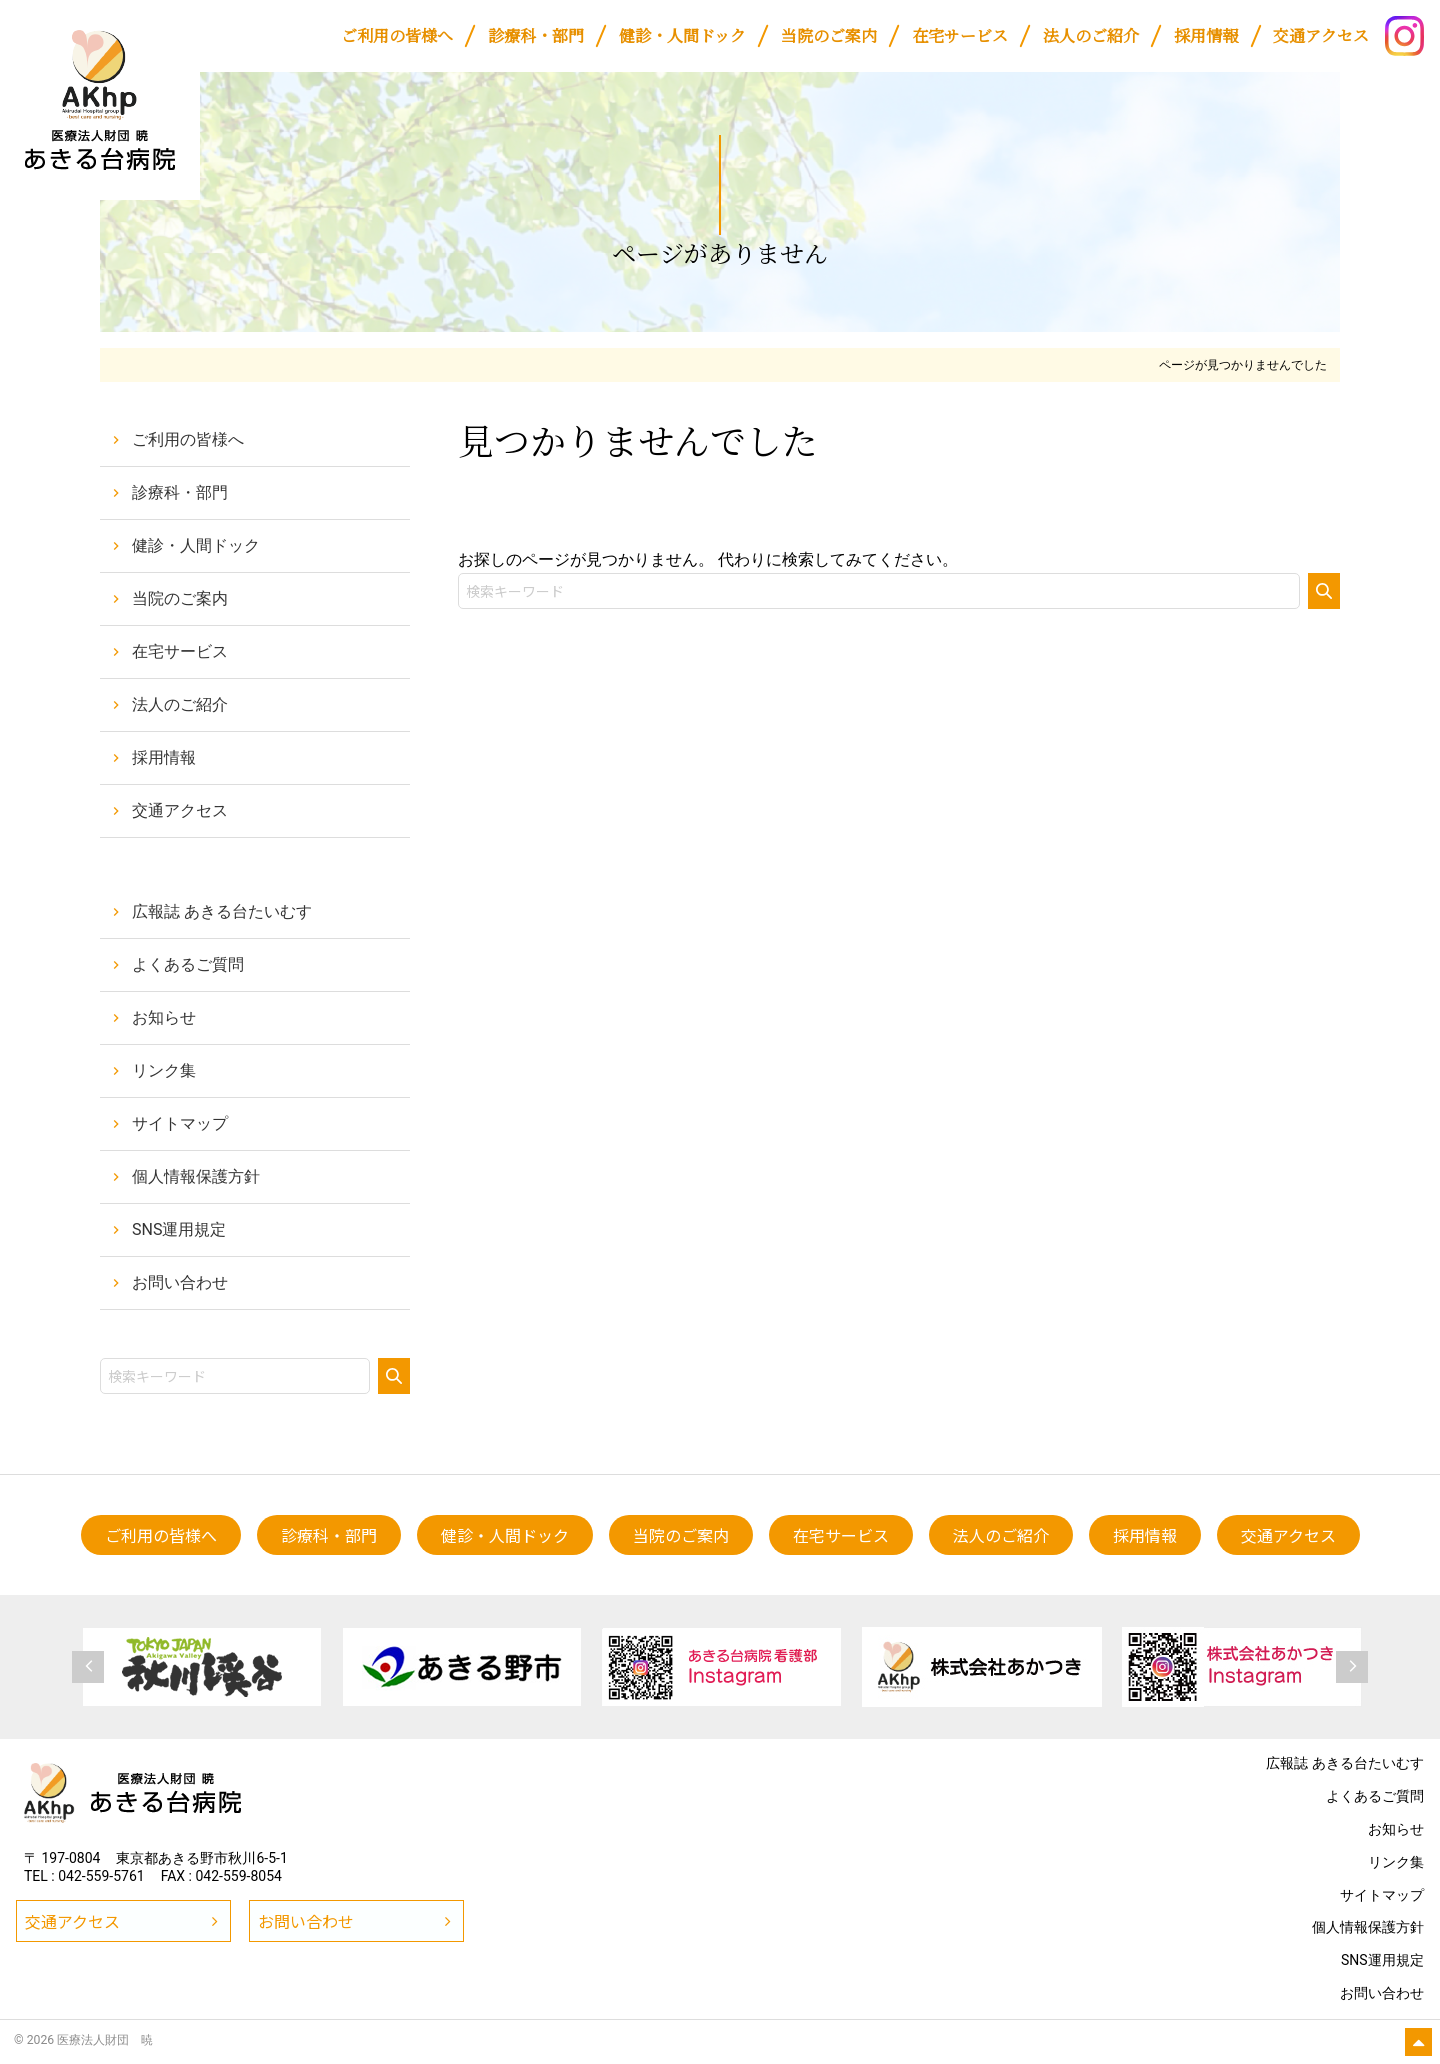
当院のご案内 (180, 598)
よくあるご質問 (188, 964)
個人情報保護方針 (196, 1176)
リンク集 (164, 1070)
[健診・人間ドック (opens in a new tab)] (682, 36)
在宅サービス (180, 651)
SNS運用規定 (179, 1229)
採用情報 (164, 757)
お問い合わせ (180, 1282)
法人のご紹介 (180, 704)
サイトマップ (180, 1123)
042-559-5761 (101, 1876)
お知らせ (164, 1017)
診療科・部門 (180, 492)
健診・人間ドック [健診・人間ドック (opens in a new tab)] (196, 545)
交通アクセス (180, 810)
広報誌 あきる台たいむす (222, 911)
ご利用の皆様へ (188, 439)
